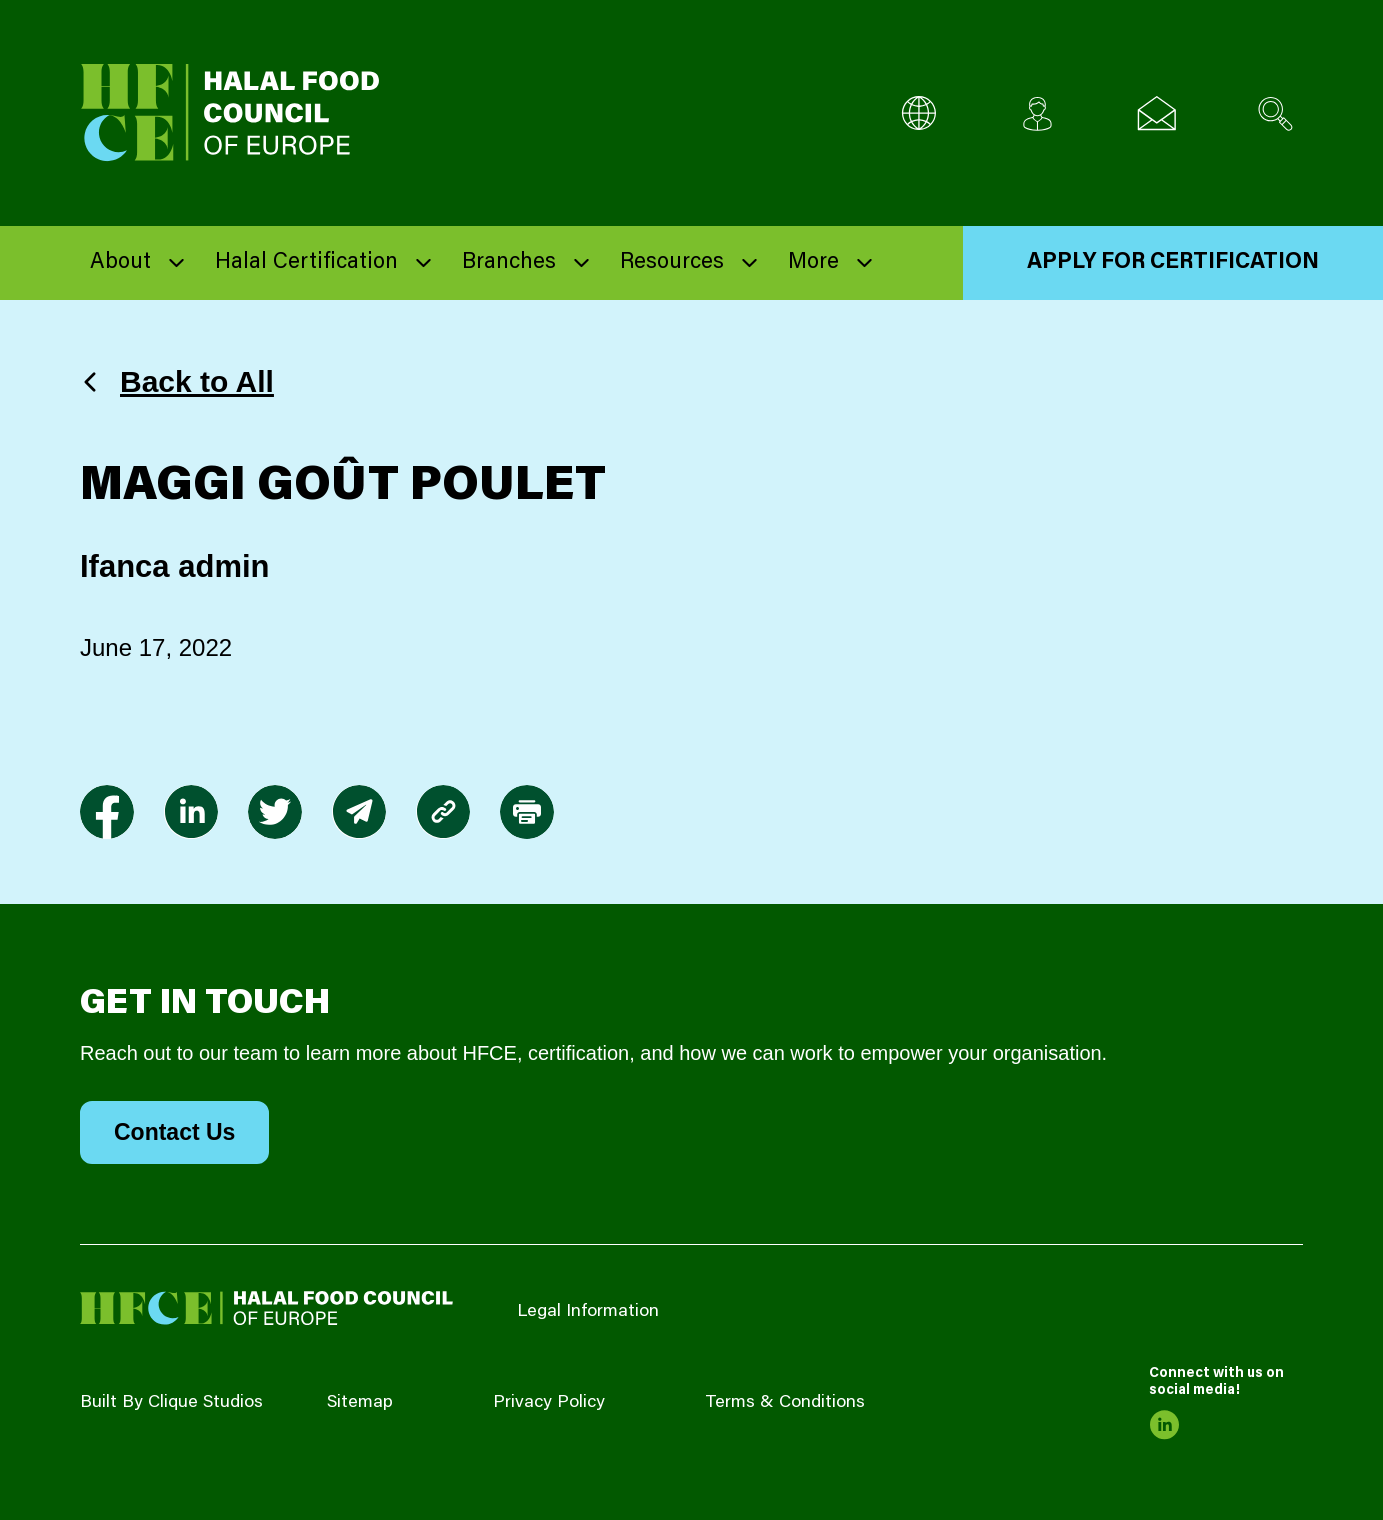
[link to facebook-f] (107, 812)
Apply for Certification (1173, 263)
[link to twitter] (275, 812)
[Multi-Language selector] (918, 113)
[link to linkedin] (191, 812)
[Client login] (1037, 113)
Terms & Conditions (785, 1403)
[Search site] (1275, 113)
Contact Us (174, 1132)
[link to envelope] (359, 812)
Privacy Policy (549, 1403)
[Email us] (1156, 113)
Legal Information (588, 1312)
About (120, 263)
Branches (509, 263)
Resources (672, 263)
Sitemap (360, 1403)
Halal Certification (306, 263)
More (813, 263)
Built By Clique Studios (171, 1403)
